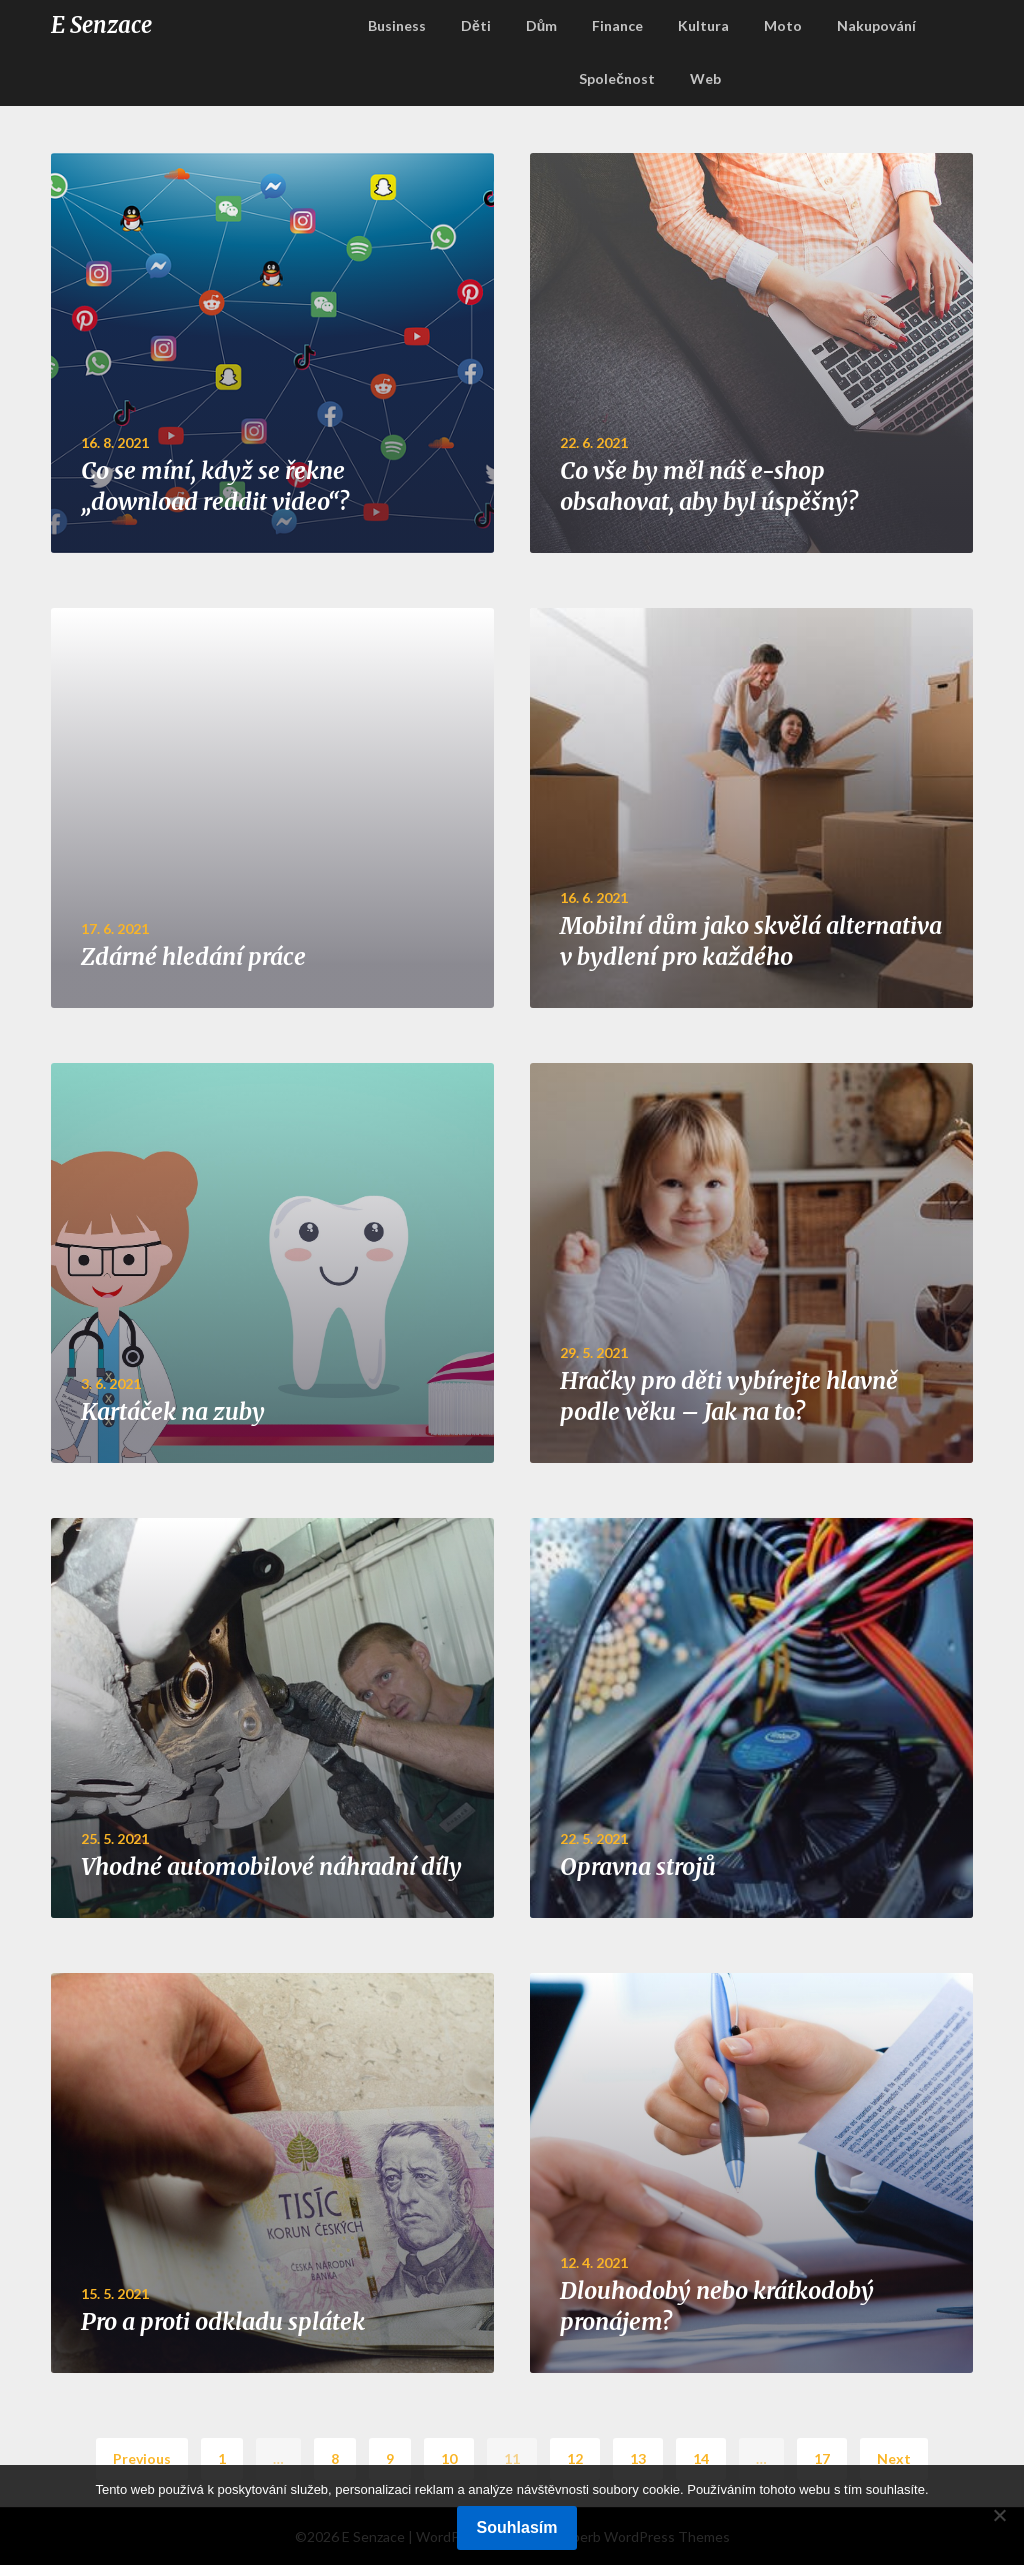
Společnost (617, 78)
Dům (542, 25)
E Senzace (101, 25)
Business (397, 25)
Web (705, 78)
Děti (476, 25)
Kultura (703, 25)
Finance (617, 25)
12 (575, 2458)
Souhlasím (517, 2527)
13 (638, 2458)
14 (701, 2458)
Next (894, 2458)
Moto (783, 25)
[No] (999, 2515)
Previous (142, 2458)
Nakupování (876, 25)
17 (822, 2458)
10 (449, 2458)
